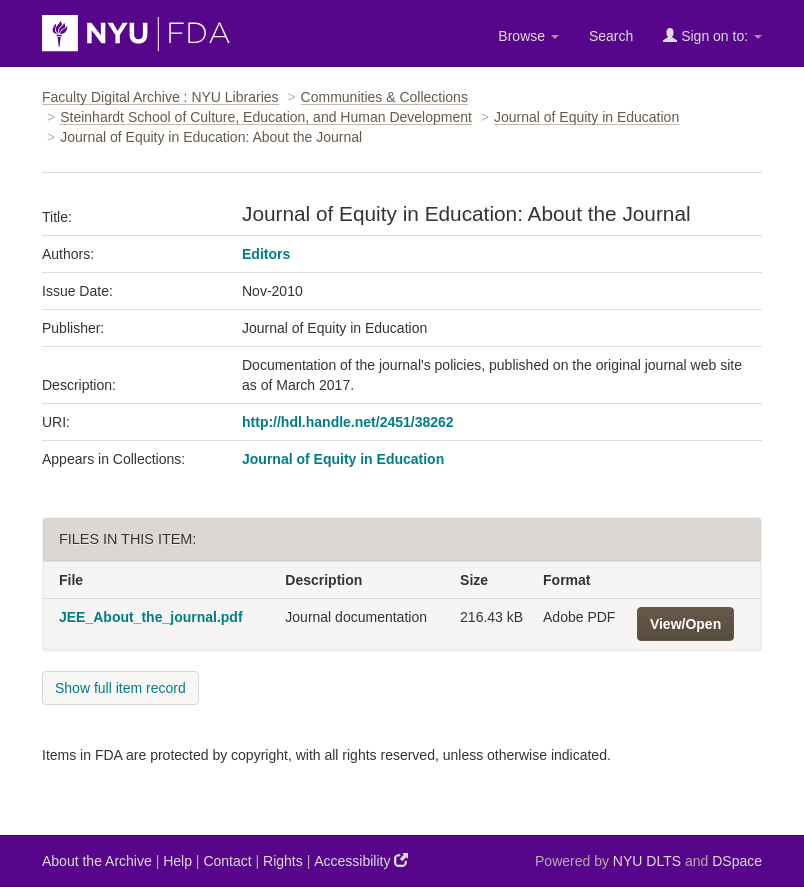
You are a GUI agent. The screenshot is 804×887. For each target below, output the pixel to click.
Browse (528, 36)
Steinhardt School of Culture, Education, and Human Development (266, 117)
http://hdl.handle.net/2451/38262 (348, 422)
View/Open (685, 624)
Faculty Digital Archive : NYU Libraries (160, 97)
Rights (283, 861)
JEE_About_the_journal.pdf (151, 617)
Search (611, 36)
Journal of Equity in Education (586, 117)
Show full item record (120, 688)
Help (177, 861)
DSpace (737, 861)
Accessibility (361, 860)
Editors (266, 254)
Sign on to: (712, 35)
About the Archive (97, 861)
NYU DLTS (647, 861)
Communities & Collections (384, 97)
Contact (227, 861)
